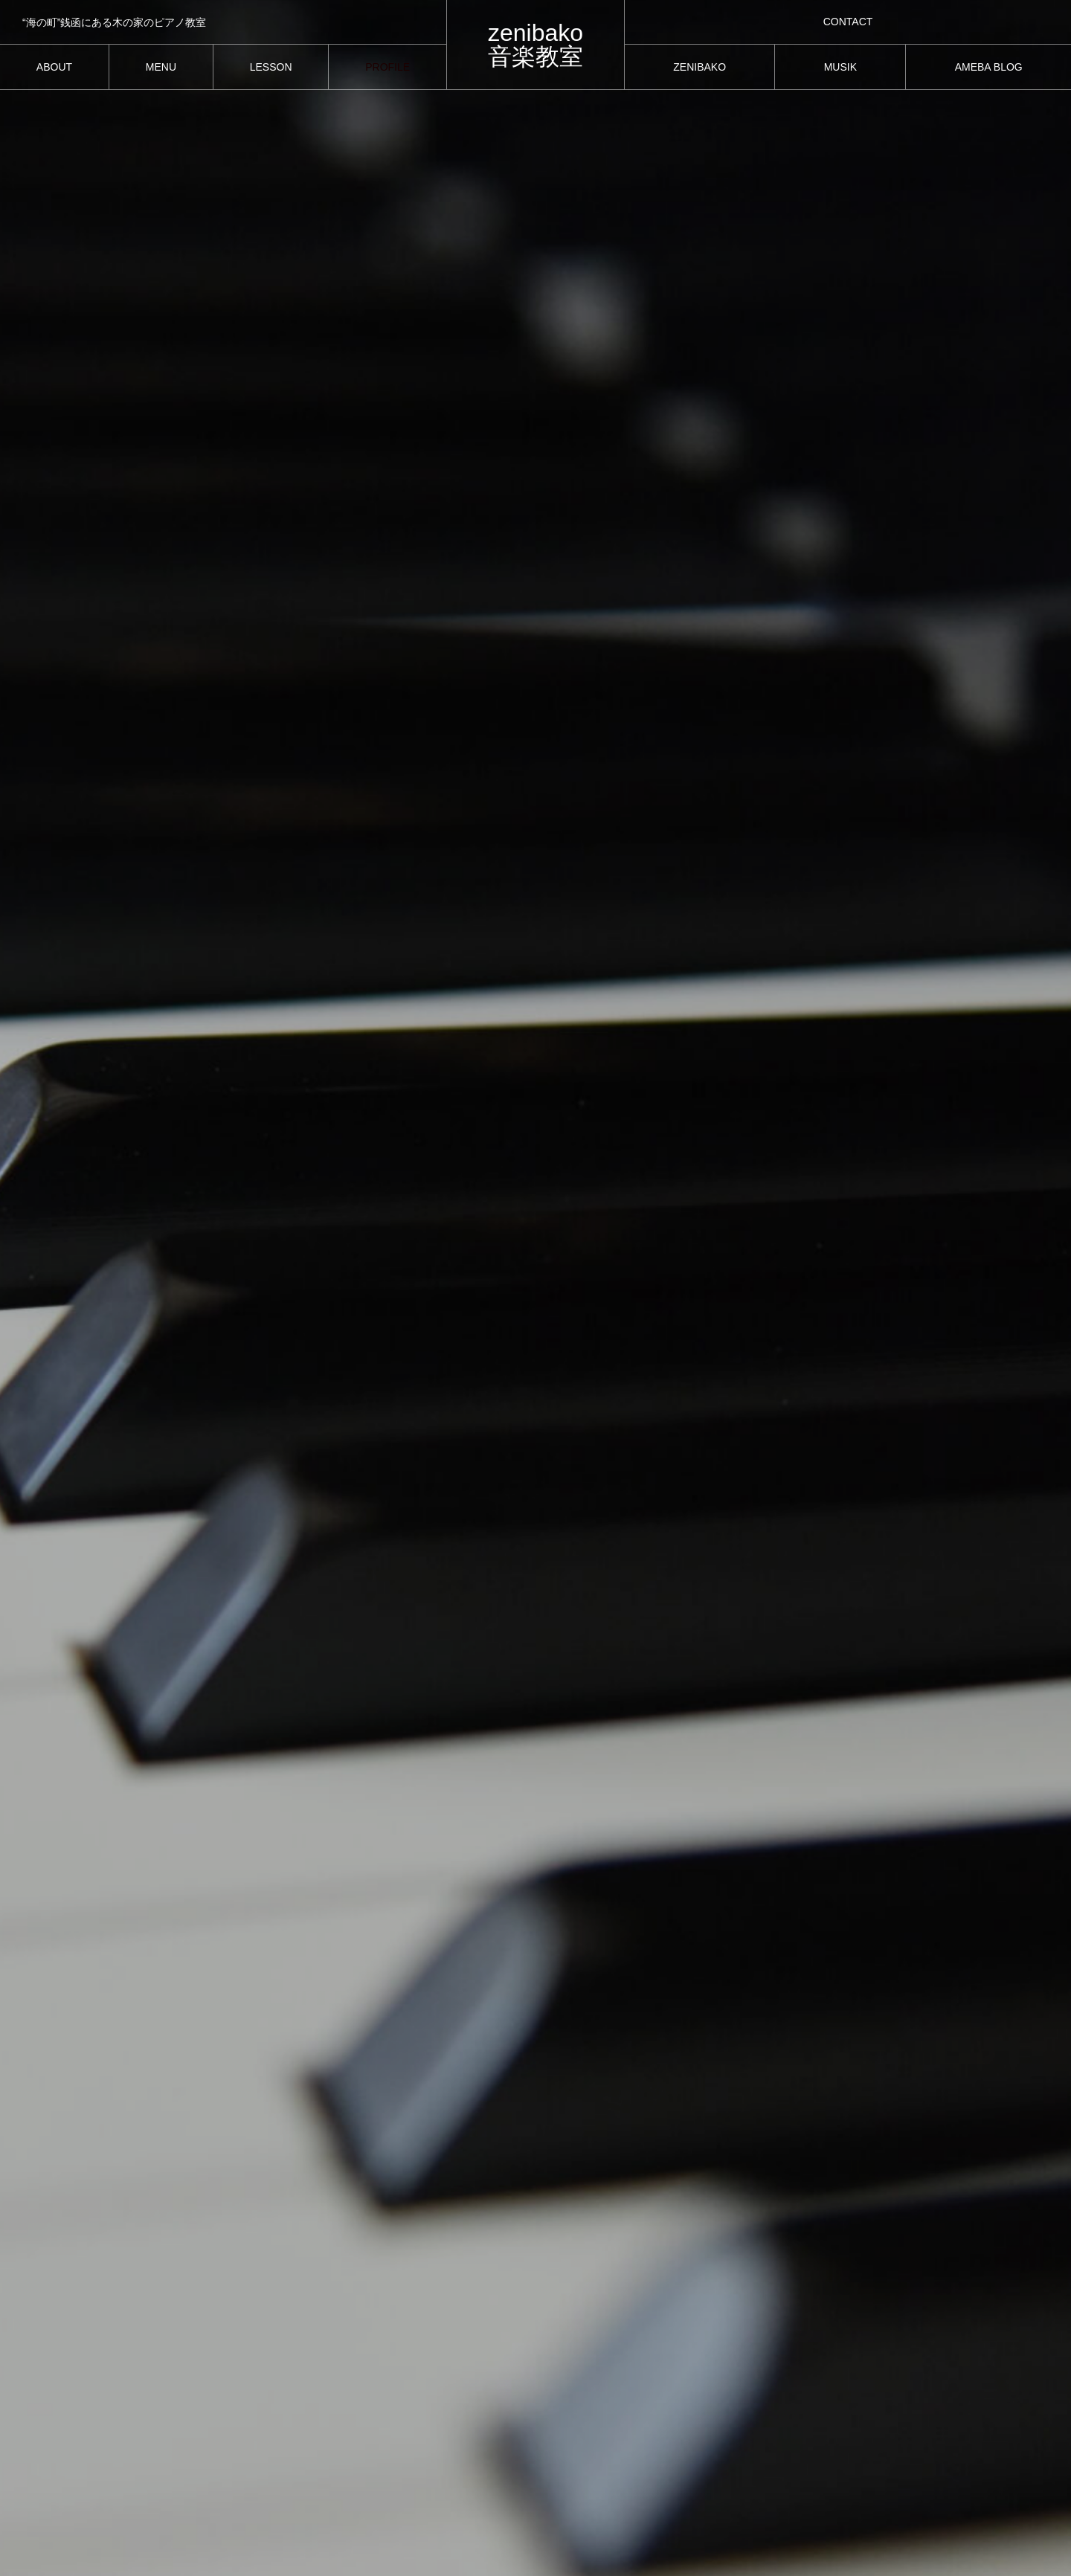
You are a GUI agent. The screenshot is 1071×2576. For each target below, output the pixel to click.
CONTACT (848, 22)
